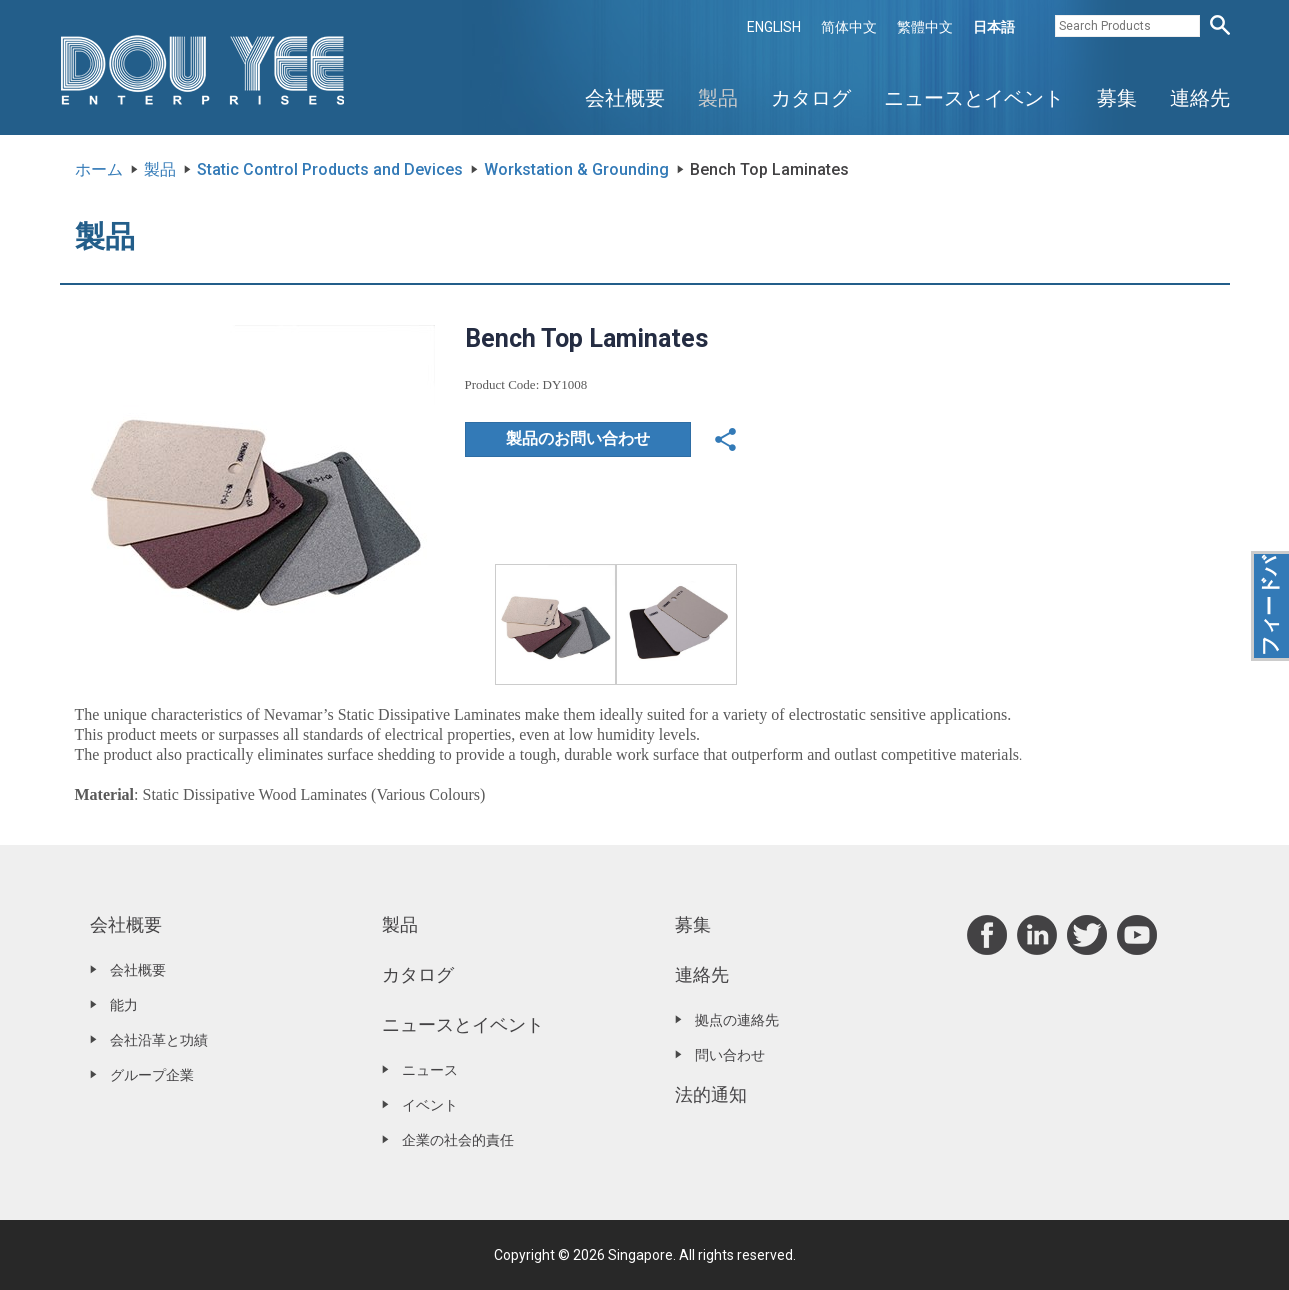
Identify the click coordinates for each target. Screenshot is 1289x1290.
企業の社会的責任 (458, 1140)
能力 (124, 1005)
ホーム (99, 169)
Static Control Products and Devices (330, 169)
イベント (430, 1105)
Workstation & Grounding (576, 169)
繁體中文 (925, 27)
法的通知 (711, 1094)
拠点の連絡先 (737, 1020)
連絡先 (1200, 98)
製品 (718, 98)
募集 (1117, 98)
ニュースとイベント (974, 98)
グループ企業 (152, 1075)
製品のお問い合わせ (578, 438)
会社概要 (625, 98)
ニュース (430, 1070)
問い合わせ (730, 1055)
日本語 (994, 27)
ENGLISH (774, 27)
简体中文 (849, 27)
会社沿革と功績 (159, 1040)
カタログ (811, 98)
